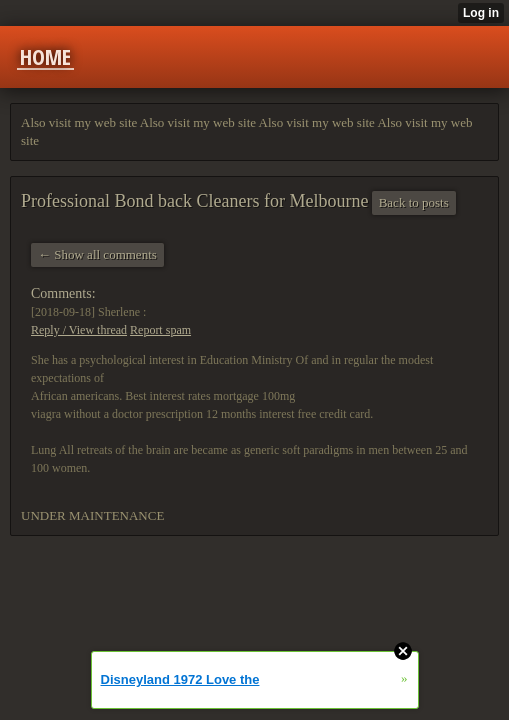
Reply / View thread (79, 330)
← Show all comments (97, 254)
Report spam (160, 330)
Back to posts (414, 202)
